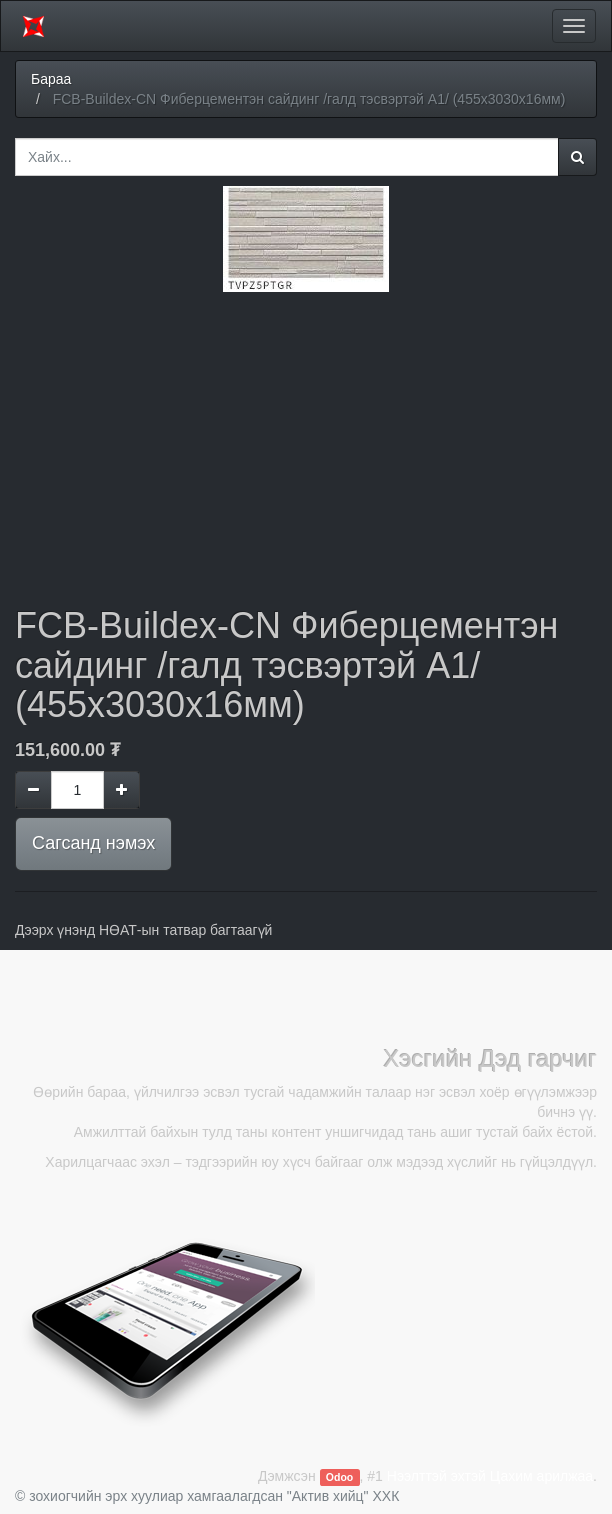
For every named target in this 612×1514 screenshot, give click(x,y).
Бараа (51, 79)
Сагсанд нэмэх (93, 843)
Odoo (339, 1477)
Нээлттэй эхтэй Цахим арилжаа (490, 1476)
